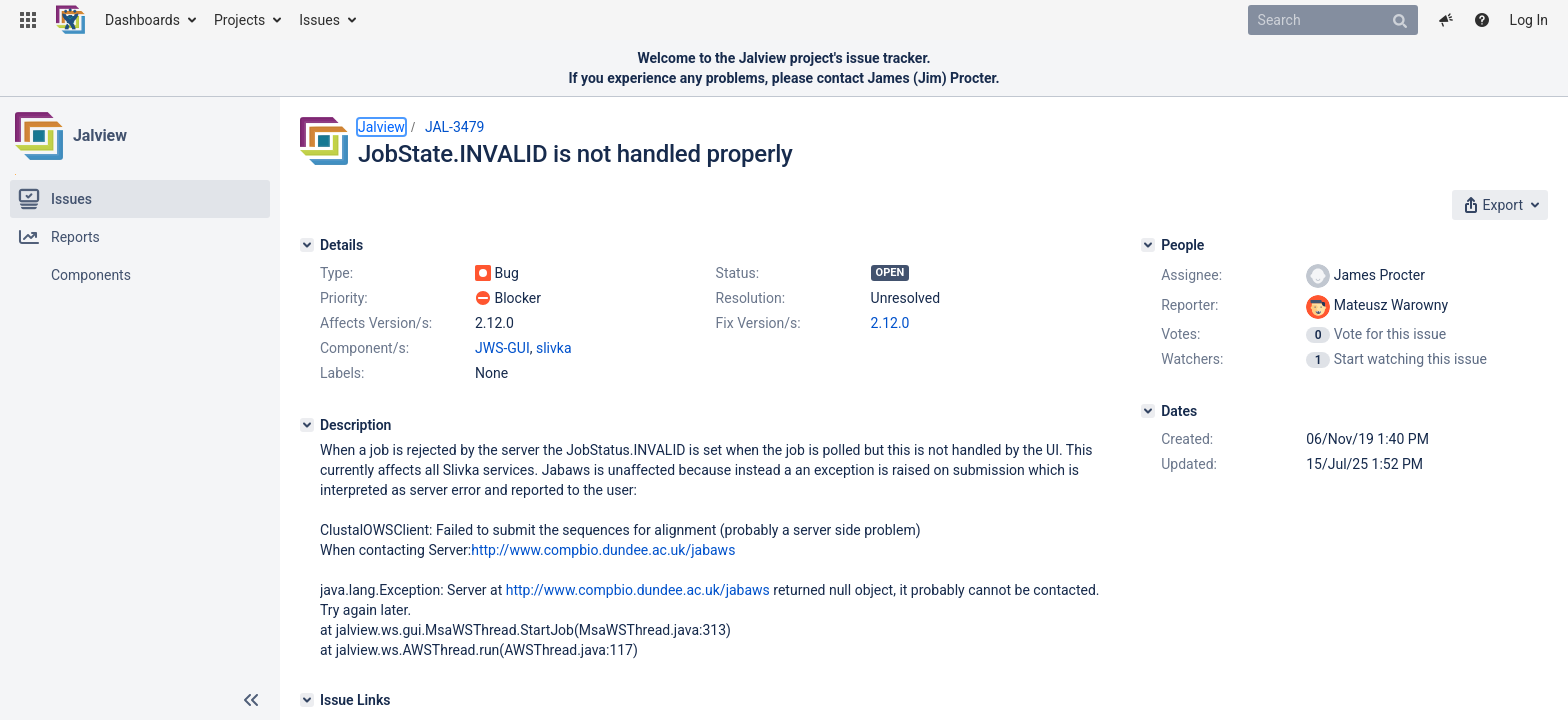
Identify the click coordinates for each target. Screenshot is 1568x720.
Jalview (100, 135)
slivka (554, 348)
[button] (28, 20)
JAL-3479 (455, 127)
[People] (1148, 245)
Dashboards (142, 20)
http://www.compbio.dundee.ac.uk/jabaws (603, 550)
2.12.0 (890, 323)
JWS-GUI (502, 348)
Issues (319, 20)
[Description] (307, 425)
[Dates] (1148, 411)
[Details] (307, 245)
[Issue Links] (307, 700)
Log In (1529, 20)
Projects (239, 20)
